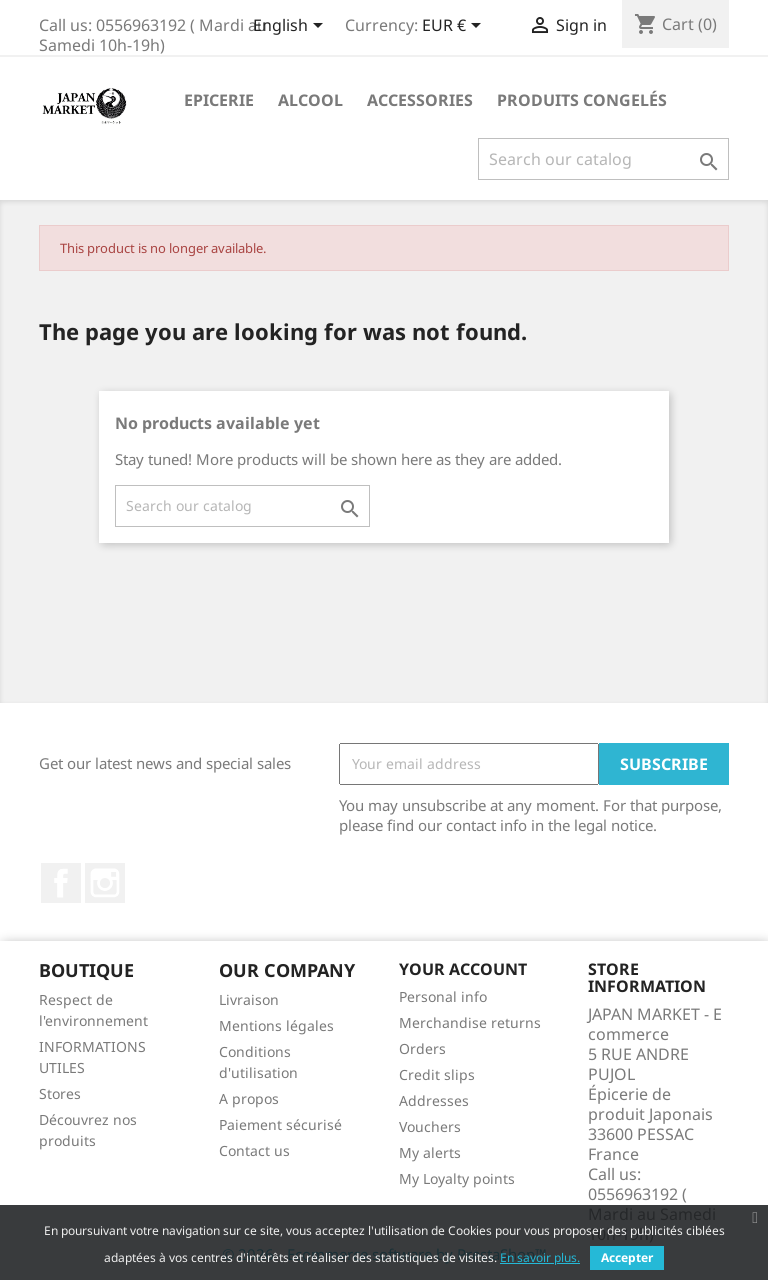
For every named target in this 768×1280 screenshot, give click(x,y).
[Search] (603, 159)
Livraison (249, 999)
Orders (422, 1048)
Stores (60, 1093)
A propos (249, 1098)
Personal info (443, 996)
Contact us (254, 1150)
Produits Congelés (582, 100)
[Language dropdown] (291, 27)
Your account (463, 969)
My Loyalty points (457, 1178)
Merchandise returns (470, 1022)
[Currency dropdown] (455, 27)
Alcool (310, 100)
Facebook (61, 883)
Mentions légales (276, 1025)
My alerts (430, 1152)
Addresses (434, 1100)
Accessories (420, 100)
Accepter (627, 1257)
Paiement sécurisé (280, 1124)
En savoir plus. (540, 1257)
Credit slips (437, 1074)
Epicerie (219, 100)
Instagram (105, 883)
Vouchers (430, 1126)
